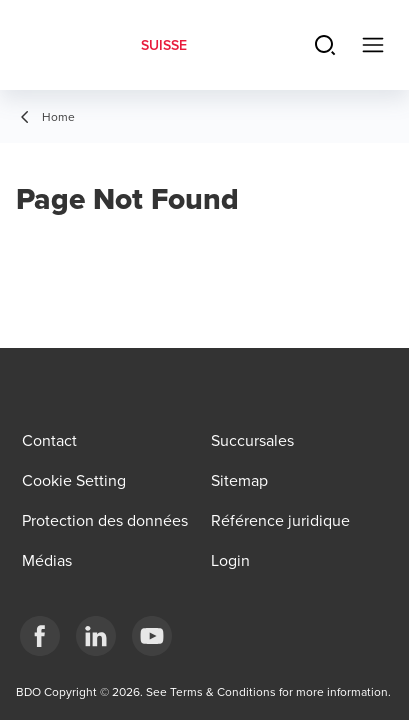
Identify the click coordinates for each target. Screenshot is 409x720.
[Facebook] (40, 636)
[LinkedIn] (96, 636)
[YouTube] (152, 636)
